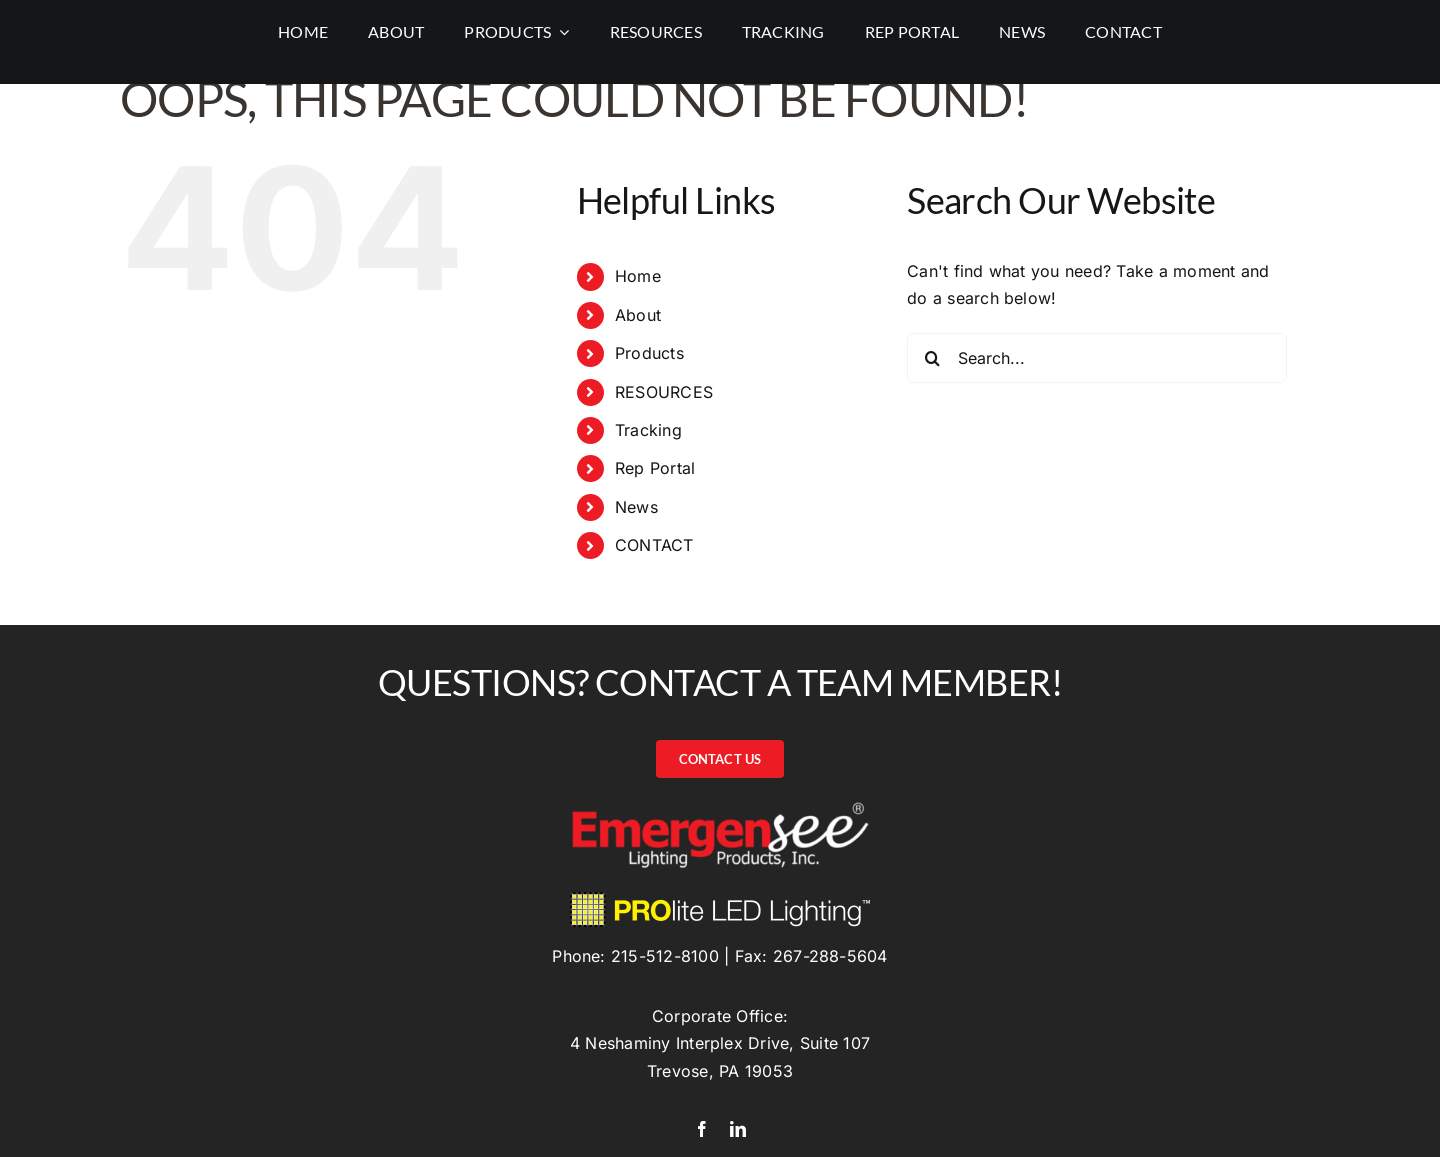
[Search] (932, 358)
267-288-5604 (830, 956)
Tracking (648, 430)
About (638, 315)
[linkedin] (738, 1129)
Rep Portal (655, 468)
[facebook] (702, 1129)
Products (649, 353)
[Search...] (1097, 358)
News (636, 507)
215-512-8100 (665, 956)
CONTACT (654, 545)
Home (638, 276)
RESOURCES (664, 392)
